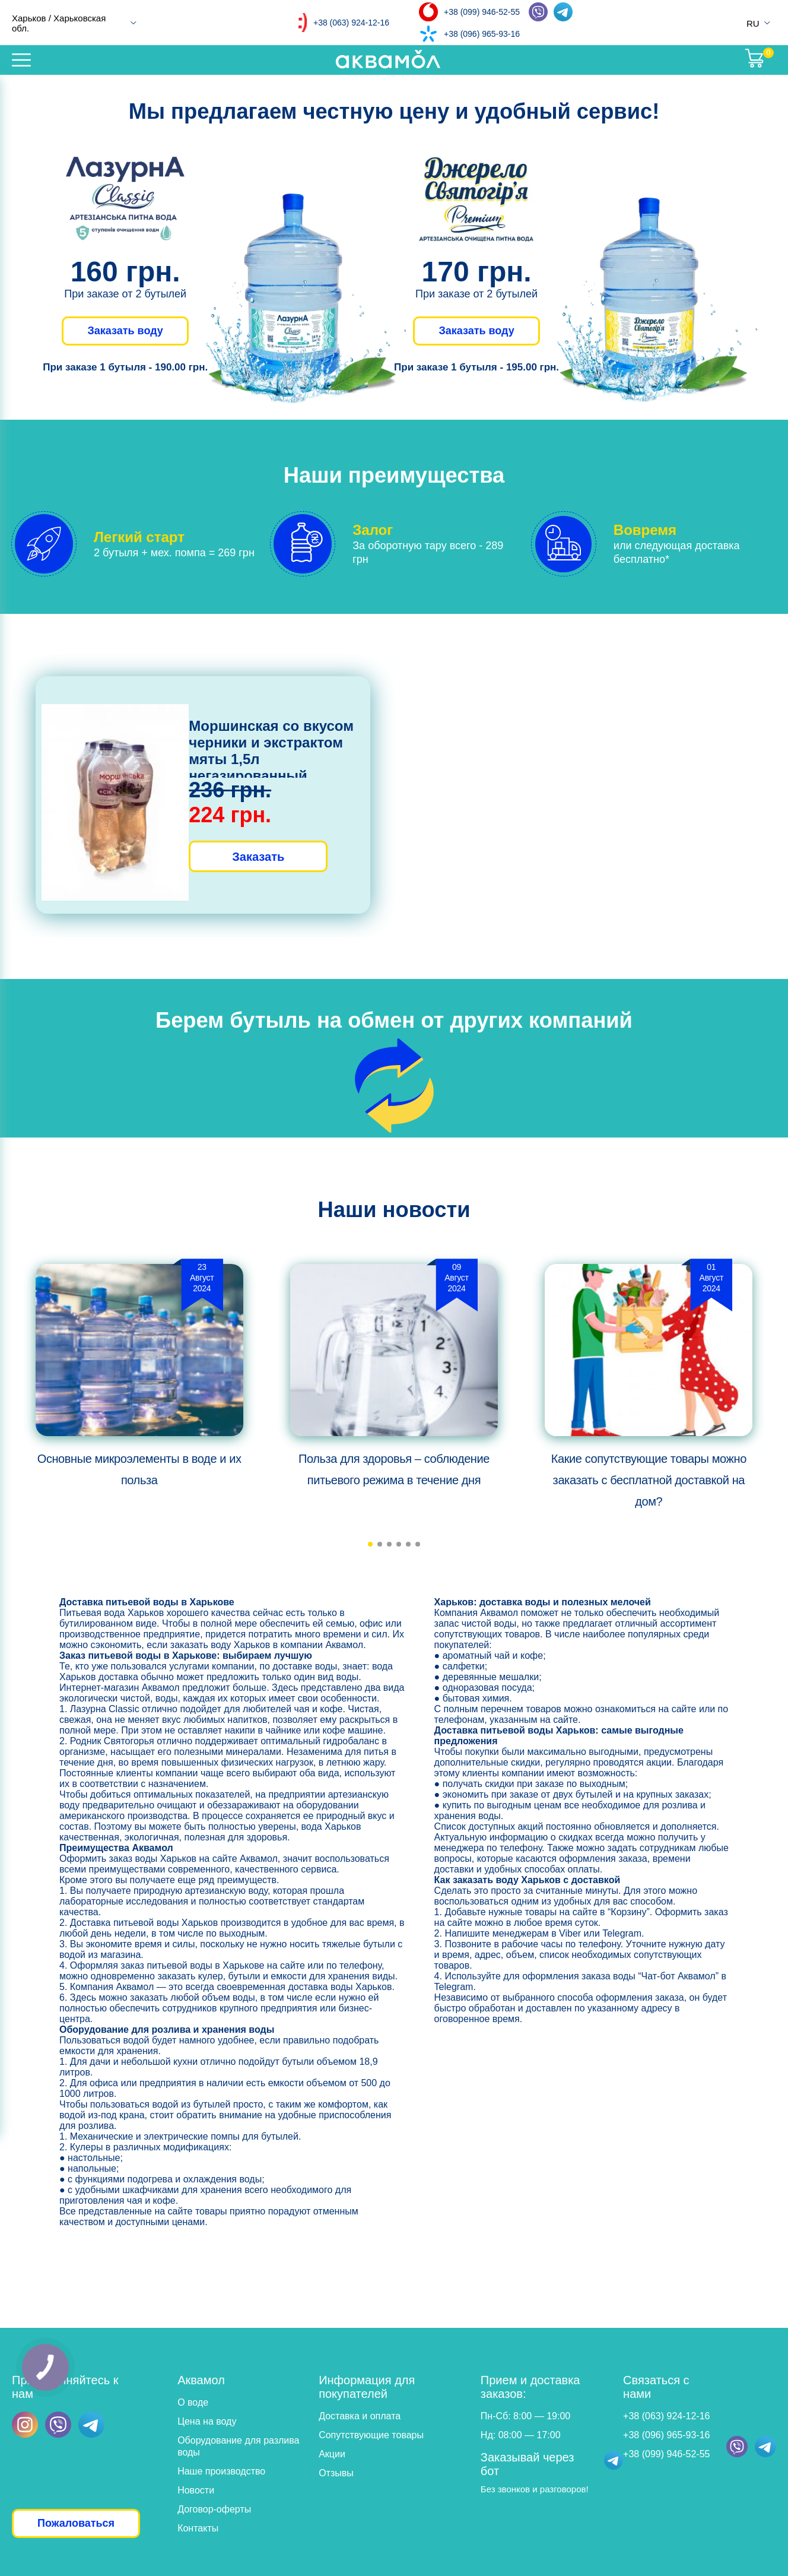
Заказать (258, 856)
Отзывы (336, 2473)
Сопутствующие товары (371, 2435)
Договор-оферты (214, 2509)
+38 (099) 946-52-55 (482, 12)
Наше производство (221, 2471)
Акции (332, 2454)
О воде (192, 2402)
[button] (370, 1544)
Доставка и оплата (360, 2416)
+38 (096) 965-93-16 (482, 34)
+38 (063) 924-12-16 (351, 22)
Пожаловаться (76, 2523)
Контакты (197, 2528)
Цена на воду (206, 2421)
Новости (195, 2490)
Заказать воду (125, 331)
